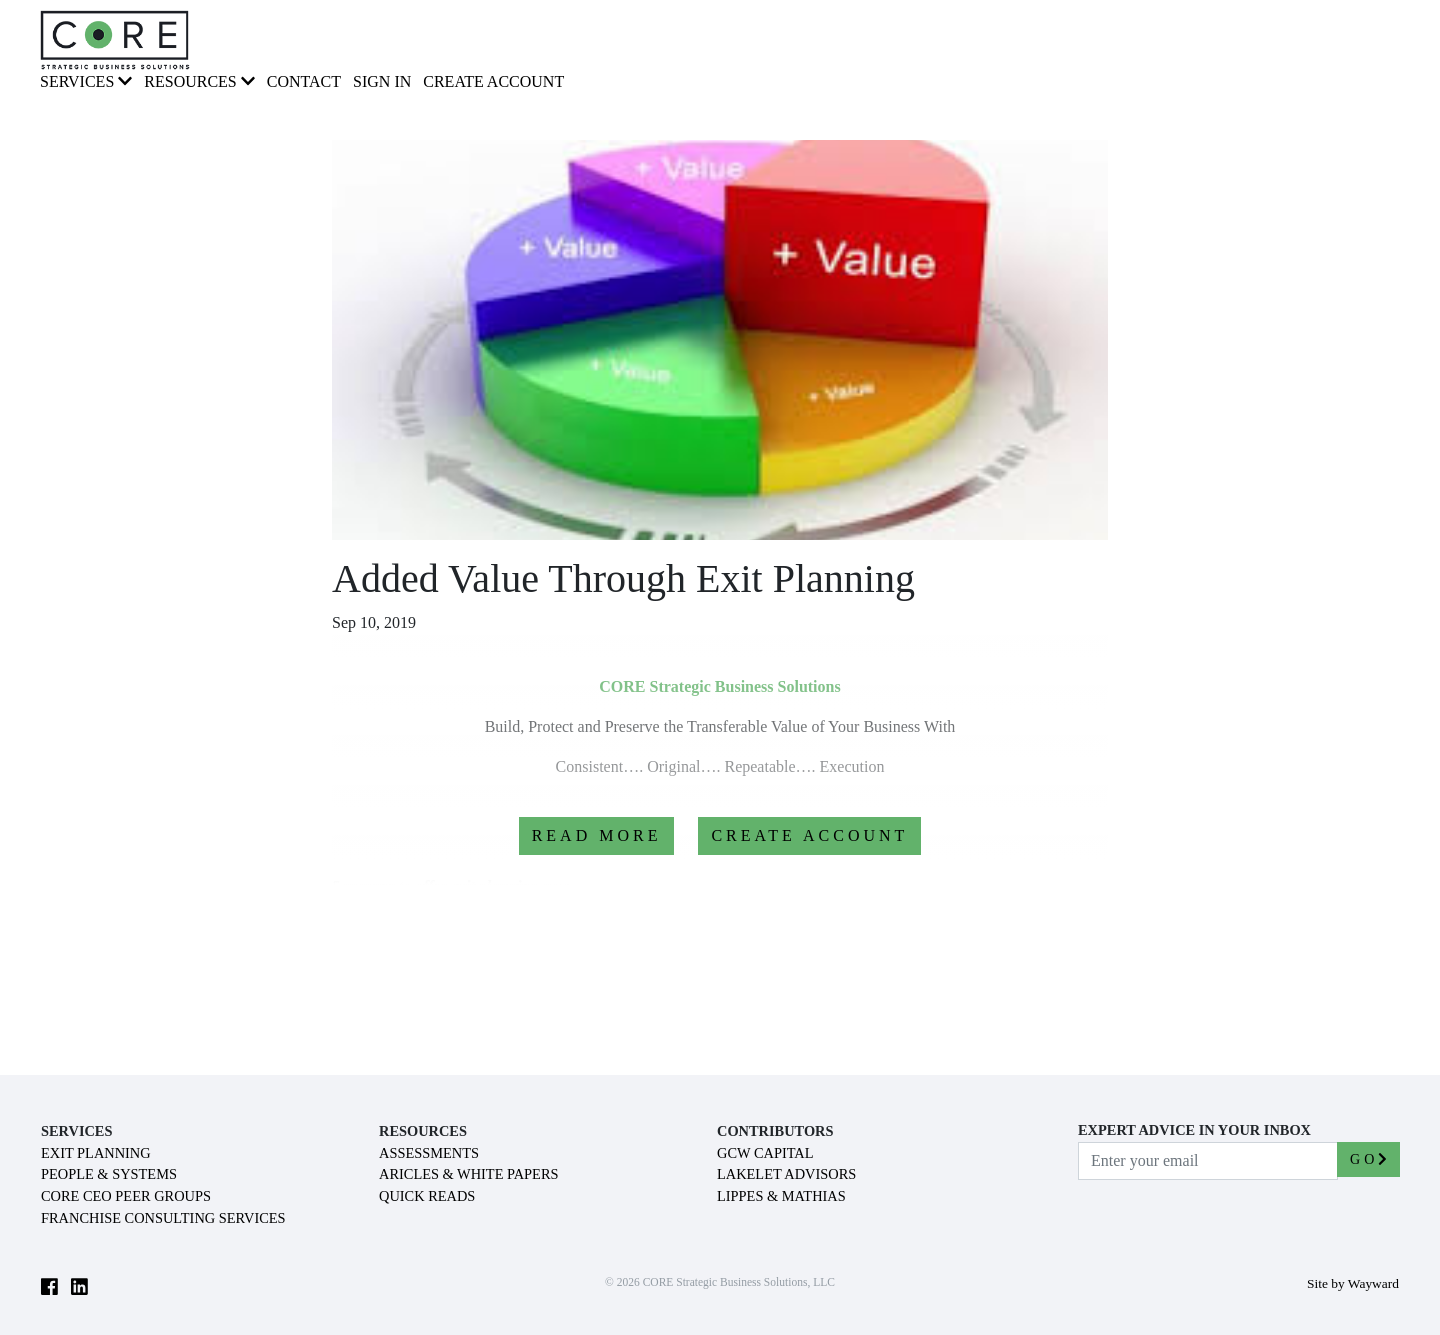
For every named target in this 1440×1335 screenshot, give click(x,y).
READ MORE (597, 835)
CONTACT (304, 81)
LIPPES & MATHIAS (781, 1196)
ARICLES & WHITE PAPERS (469, 1174)
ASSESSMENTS (429, 1153)
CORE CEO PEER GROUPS (126, 1196)
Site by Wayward (1353, 1283)
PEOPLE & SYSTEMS (109, 1174)
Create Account (493, 81)
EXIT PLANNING (96, 1153)
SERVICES (86, 81)
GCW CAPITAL (765, 1153)
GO (1368, 1159)
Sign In (382, 81)
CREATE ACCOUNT (809, 835)
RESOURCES (199, 81)
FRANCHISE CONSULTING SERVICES (163, 1218)
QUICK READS (427, 1196)
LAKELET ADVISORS (786, 1174)
